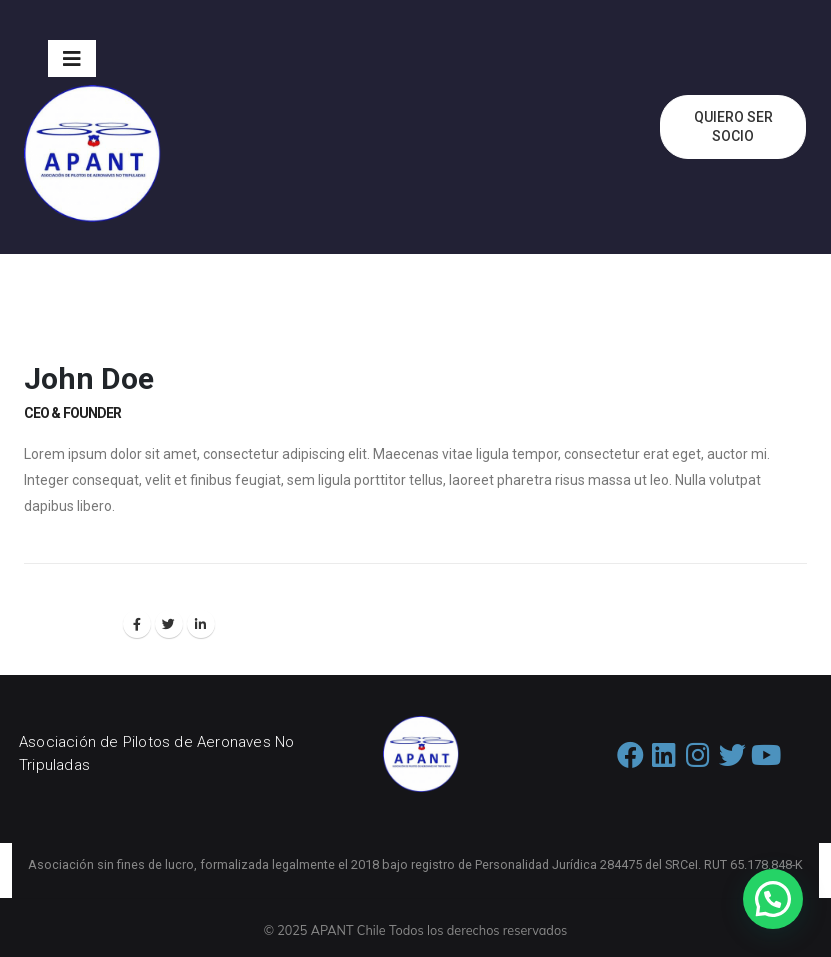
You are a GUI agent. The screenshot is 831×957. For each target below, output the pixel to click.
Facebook (137, 624)
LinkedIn (201, 624)
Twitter (169, 624)
